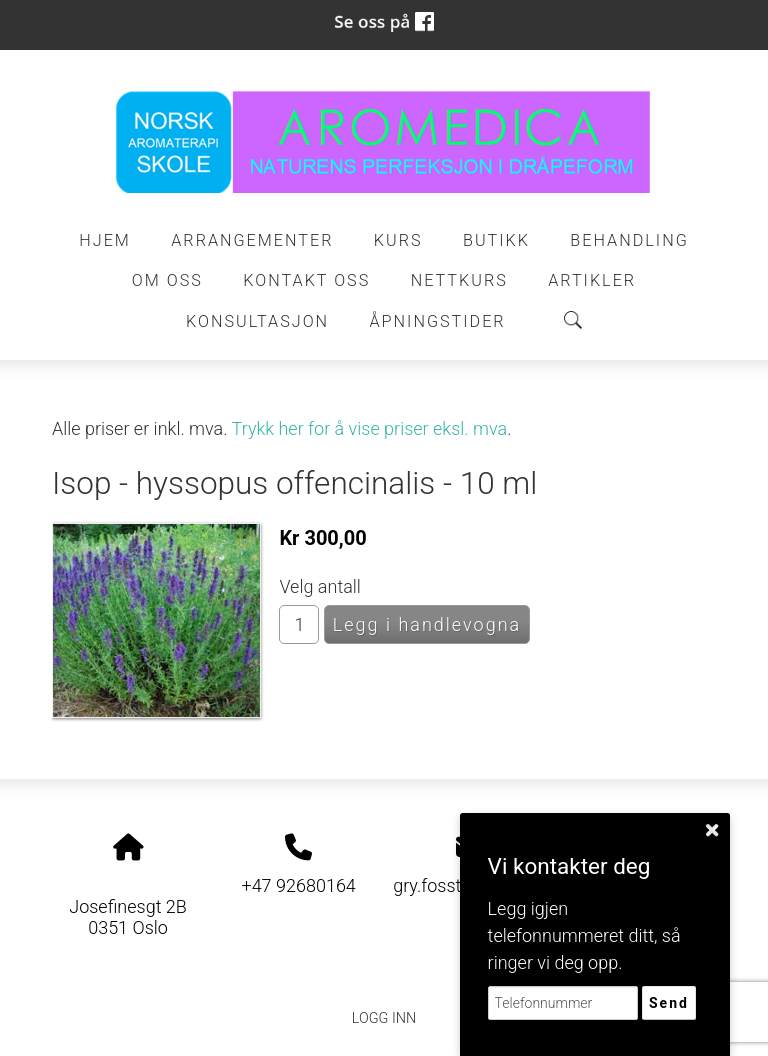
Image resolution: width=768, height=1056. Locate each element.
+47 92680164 (298, 885)
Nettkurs (459, 280)
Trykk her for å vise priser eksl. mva (370, 428)
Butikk (496, 240)
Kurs (398, 240)
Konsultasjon (257, 321)
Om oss (167, 280)
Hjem (105, 240)
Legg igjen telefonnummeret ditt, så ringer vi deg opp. (584, 935)
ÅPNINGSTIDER (438, 321)
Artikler (592, 280)
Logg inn (384, 1018)
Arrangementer (252, 240)
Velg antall (320, 586)
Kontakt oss (306, 280)
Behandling (629, 240)
